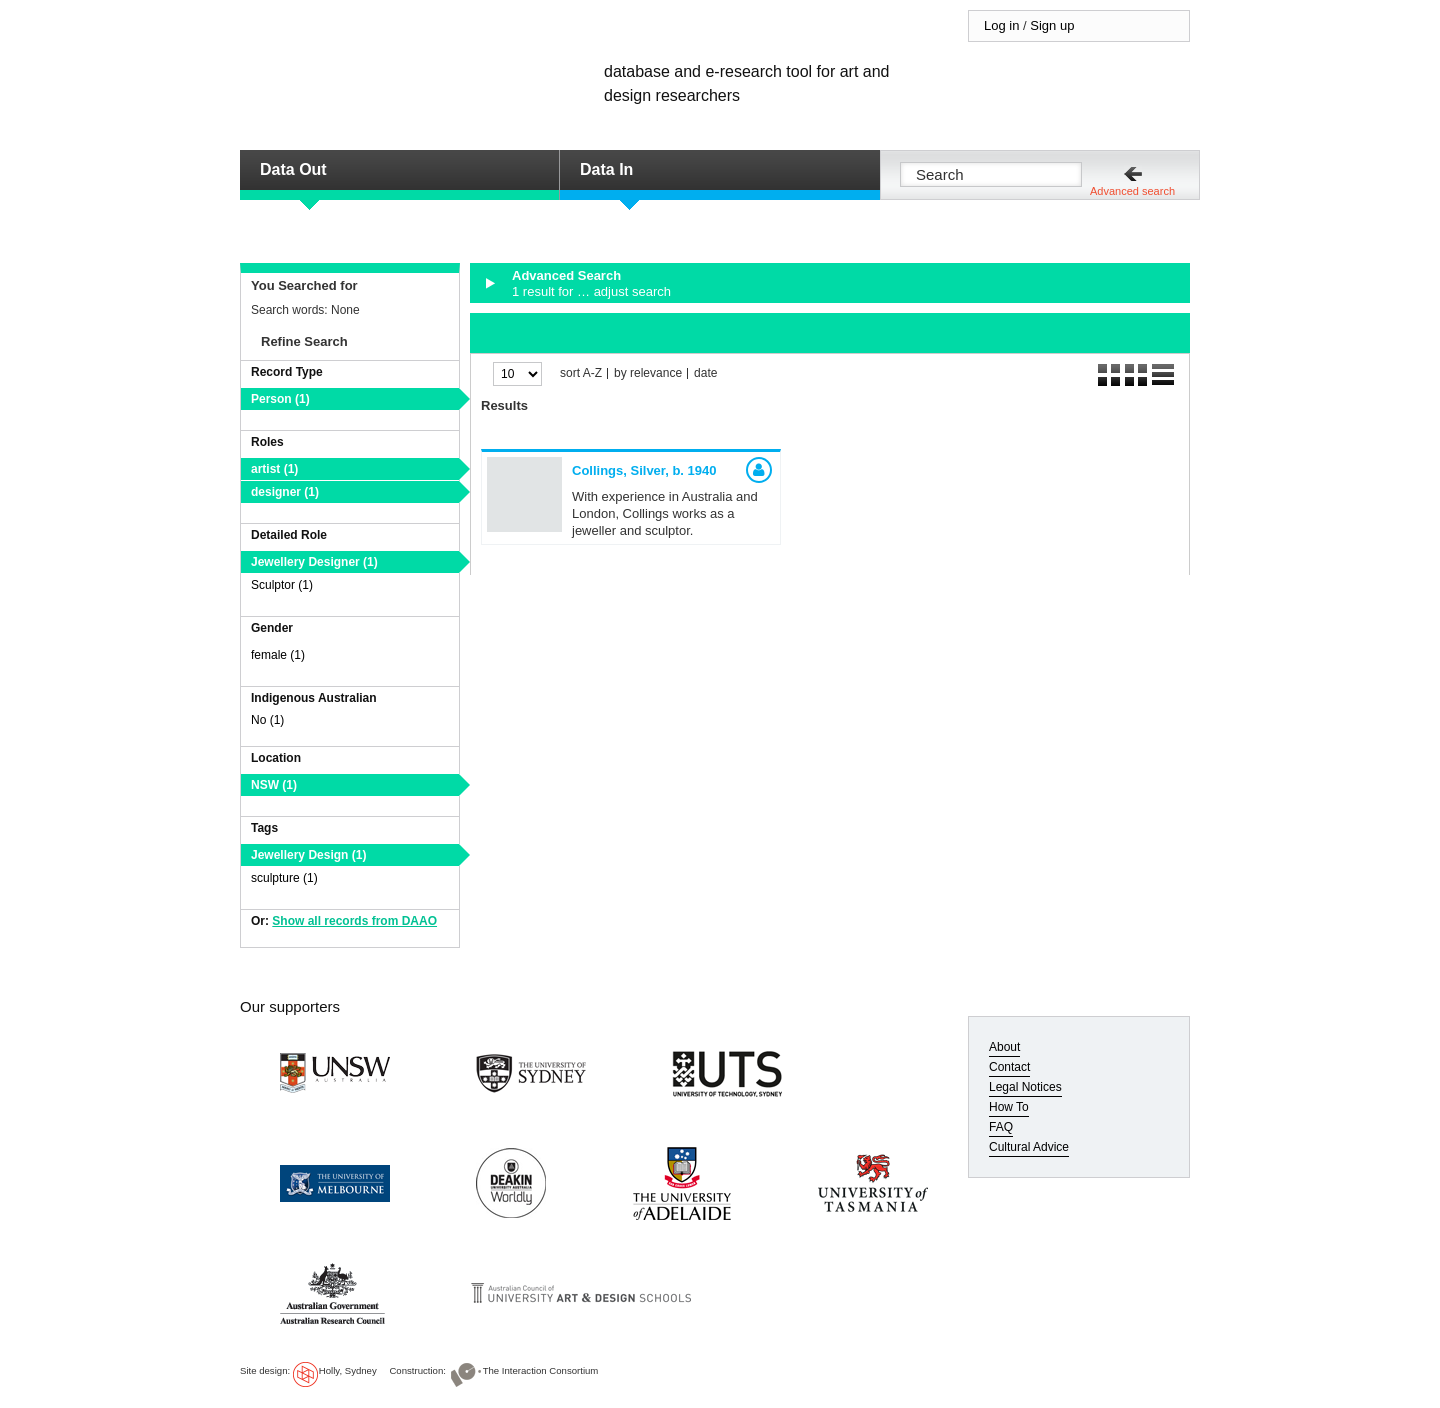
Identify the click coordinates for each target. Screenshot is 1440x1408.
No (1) (267, 720)
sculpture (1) (284, 878)
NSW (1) (274, 785)
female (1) (278, 655)
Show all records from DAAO (354, 921)
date (705, 373)
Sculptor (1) (282, 585)
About (1004, 1047)
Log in (1001, 25)
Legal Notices (1025, 1087)
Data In (606, 169)
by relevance (648, 373)
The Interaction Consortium (541, 1370)
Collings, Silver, (644, 470)
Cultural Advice (1029, 1147)
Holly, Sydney (348, 1370)
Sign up (1052, 25)
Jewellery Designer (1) (314, 562)
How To (1009, 1107)
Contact (1009, 1067)
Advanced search (1132, 191)
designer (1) (285, 492)
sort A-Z (581, 373)
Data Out (293, 169)
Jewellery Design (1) (308, 855)
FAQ (1001, 1127)
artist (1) (274, 469)
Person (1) (280, 399)
